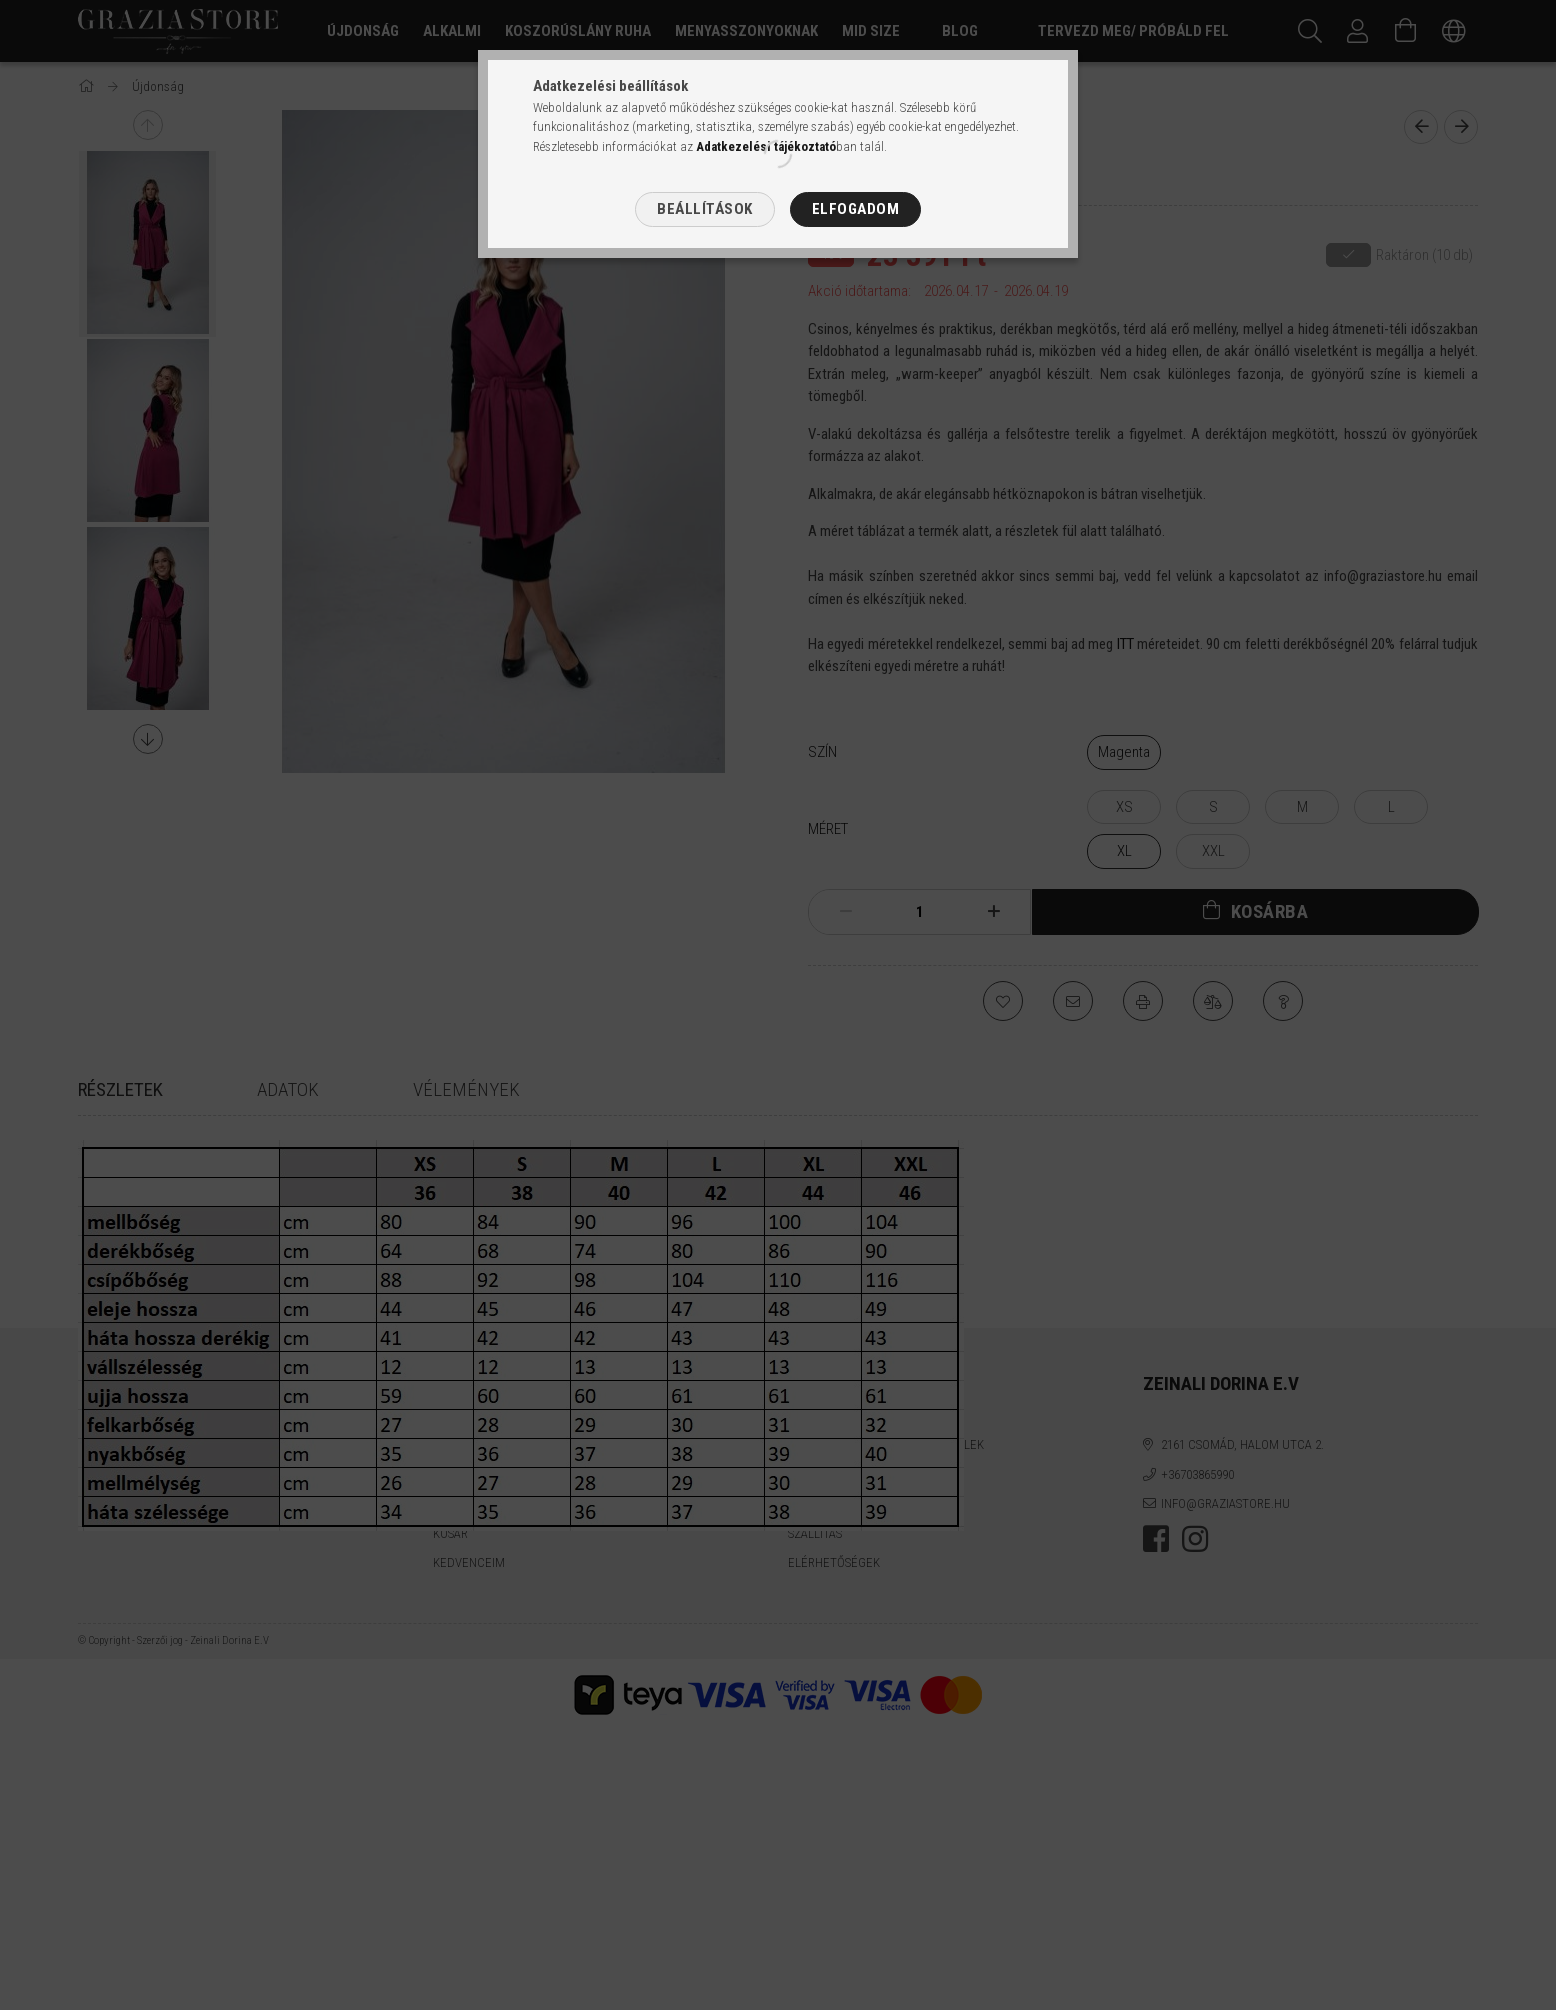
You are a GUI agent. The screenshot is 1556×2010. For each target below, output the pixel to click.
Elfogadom (856, 209)
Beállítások (705, 209)
